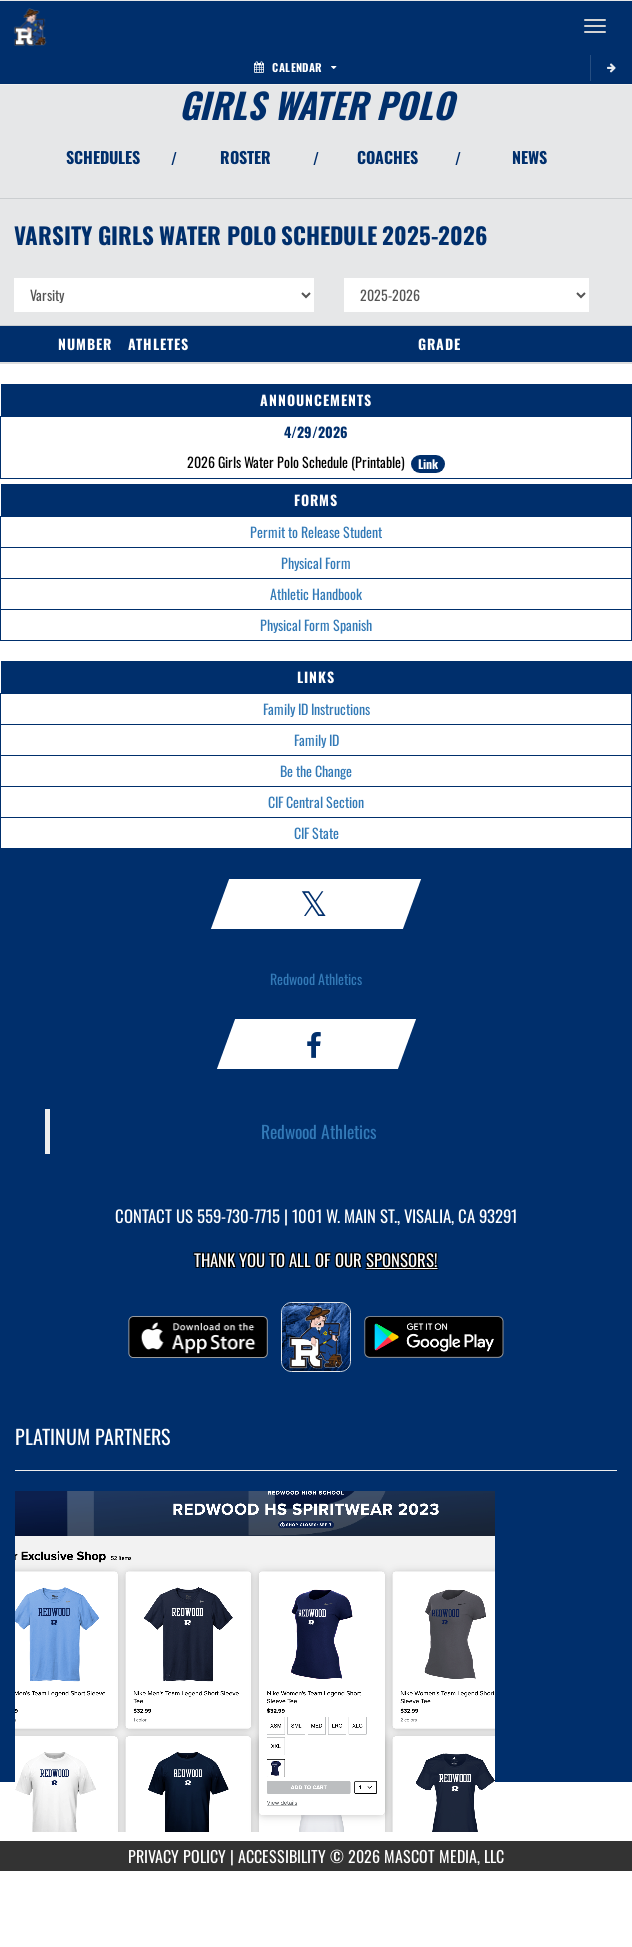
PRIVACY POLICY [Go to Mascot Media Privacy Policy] (177, 1856)
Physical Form (316, 562)
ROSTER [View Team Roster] (245, 157)
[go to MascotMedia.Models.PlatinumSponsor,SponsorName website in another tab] (316, 1670)
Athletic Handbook (316, 593)
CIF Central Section (316, 801)
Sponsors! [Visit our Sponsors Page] (401, 1259)
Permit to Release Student (316, 531)
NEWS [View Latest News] (529, 157)
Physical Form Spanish (316, 624)
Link (428, 463)
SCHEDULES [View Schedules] (103, 157)
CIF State (316, 832)
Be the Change (316, 770)
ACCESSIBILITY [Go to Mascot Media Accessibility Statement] (282, 1856)
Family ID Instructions (316, 708)
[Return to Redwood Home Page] (30, 26)
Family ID (316, 739)
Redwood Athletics (316, 978)
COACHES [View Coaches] (387, 157)
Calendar (295, 67)
